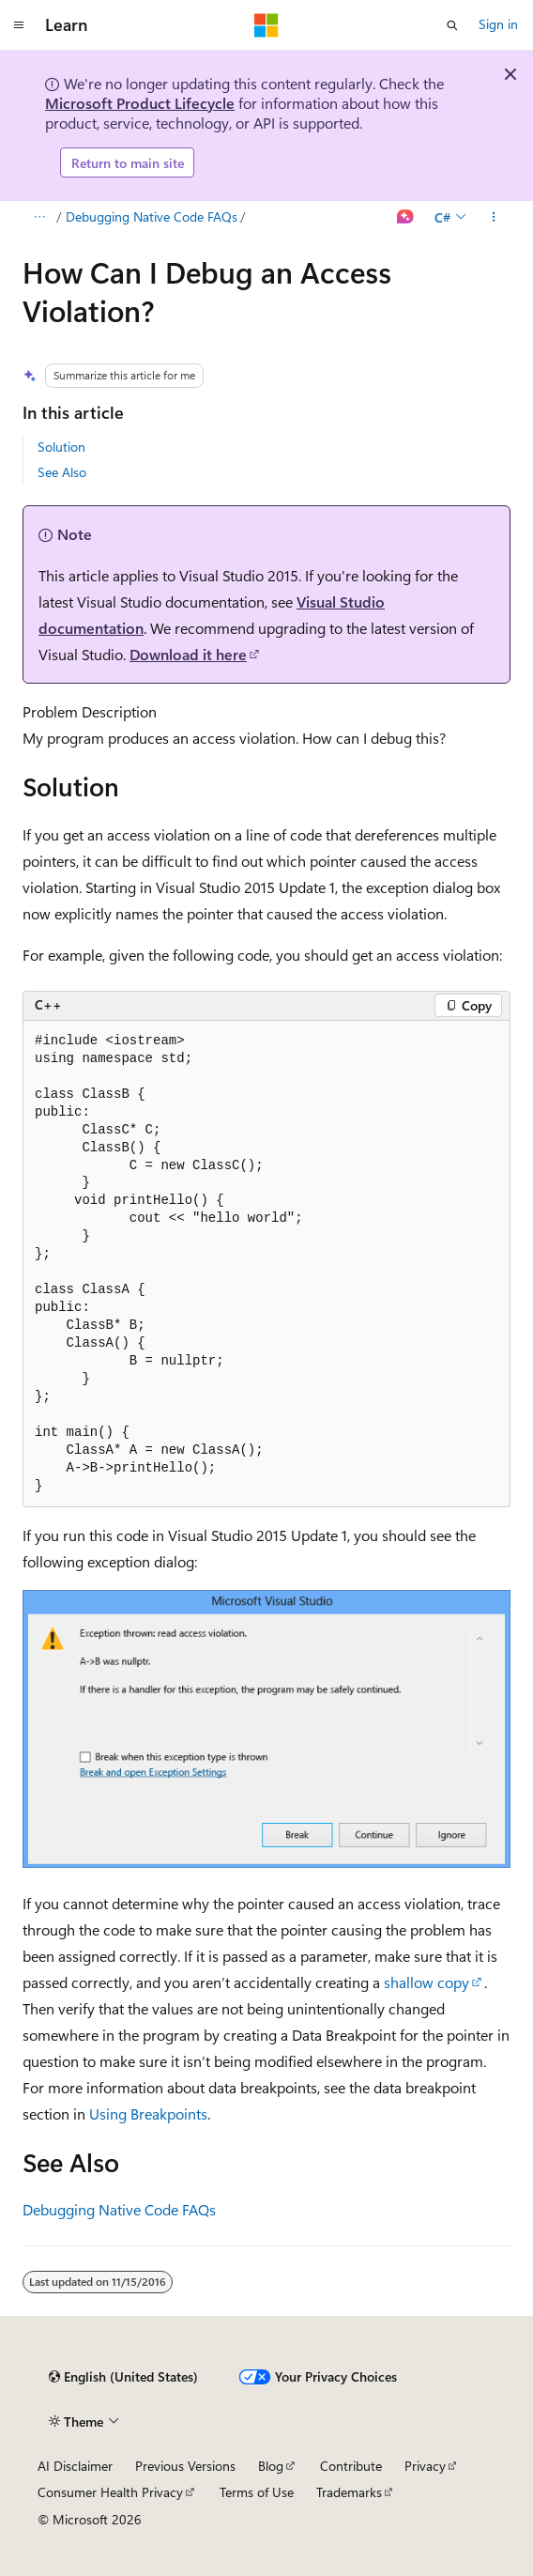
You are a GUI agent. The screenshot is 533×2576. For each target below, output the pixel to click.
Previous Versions (185, 2466)
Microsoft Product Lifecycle (140, 103)
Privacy (425, 2466)
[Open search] (452, 25)
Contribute (351, 2466)
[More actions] (494, 218)
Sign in (498, 24)
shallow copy (426, 1982)
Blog (270, 2466)
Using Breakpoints (148, 2113)
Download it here (188, 654)
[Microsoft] (266, 25)
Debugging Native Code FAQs (151, 216)
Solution (61, 446)
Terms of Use (257, 2492)
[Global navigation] (19, 25)
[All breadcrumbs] (39, 218)
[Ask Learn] (406, 218)
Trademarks (349, 2492)
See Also (62, 472)
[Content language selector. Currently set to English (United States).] (123, 2377)
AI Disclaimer (75, 2466)
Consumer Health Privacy (110, 2492)
